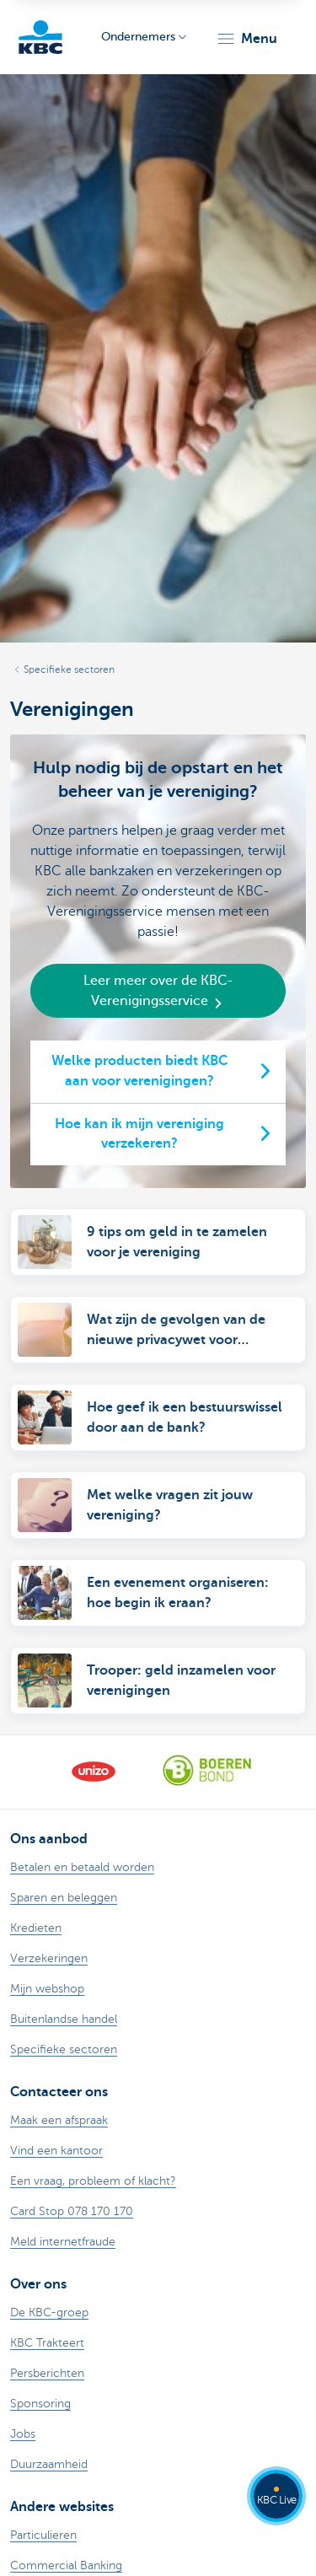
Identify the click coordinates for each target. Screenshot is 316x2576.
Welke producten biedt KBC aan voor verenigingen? (139, 1071)
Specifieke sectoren (69, 669)
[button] (246, 39)
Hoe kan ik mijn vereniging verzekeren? (139, 1134)
